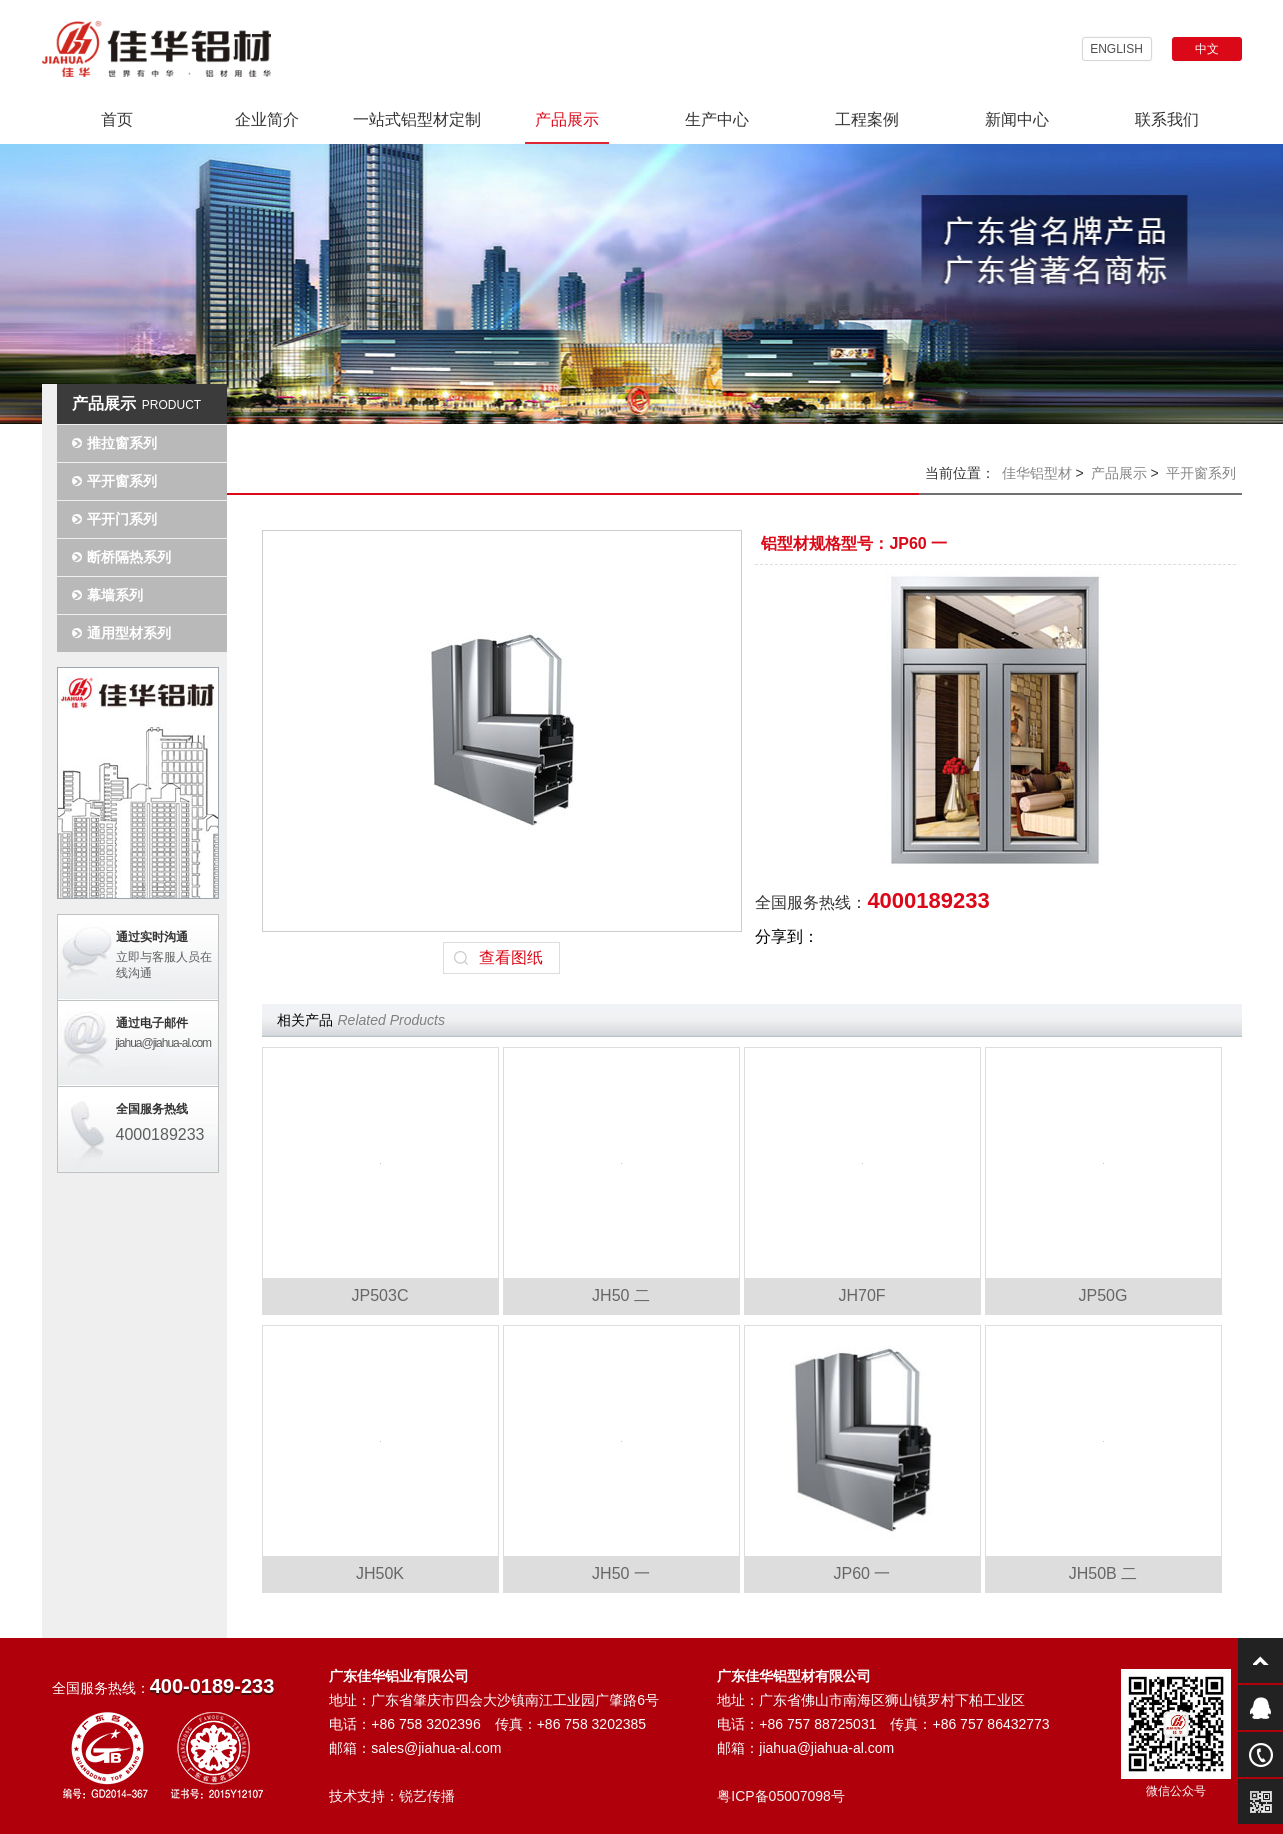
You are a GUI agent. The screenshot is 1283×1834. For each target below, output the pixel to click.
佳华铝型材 (1037, 473)
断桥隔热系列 (129, 557)
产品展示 (567, 119)
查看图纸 (511, 957)
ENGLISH (1116, 49)
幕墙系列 (115, 595)
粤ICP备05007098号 (781, 1796)
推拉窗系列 (122, 443)
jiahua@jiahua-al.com (164, 1043)
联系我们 (1167, 119)
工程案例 (867, 119)
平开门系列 (122, 519)
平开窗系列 (122, 481)
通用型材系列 (129, 633)
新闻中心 (1017, 119)
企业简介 (267, 119)
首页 (117, 119)
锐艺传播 (427, 1796)
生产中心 (717, 119)
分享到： (787, 936)
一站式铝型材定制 (417, 119)
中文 (1207, 49)
